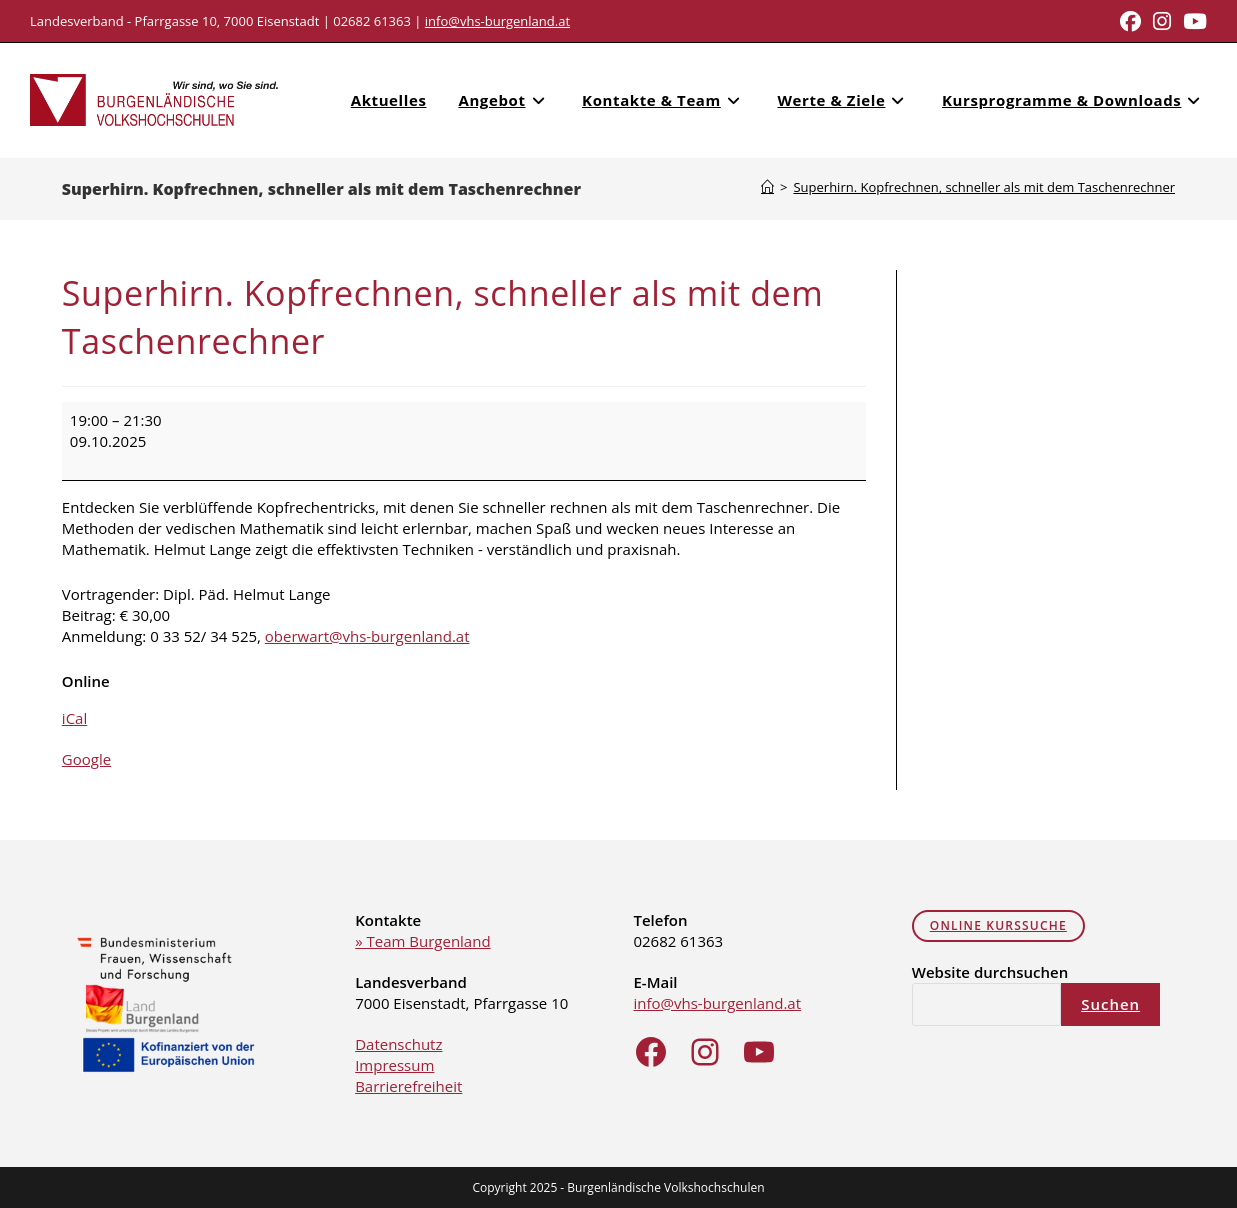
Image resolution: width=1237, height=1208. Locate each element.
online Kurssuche (998, 924)
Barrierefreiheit (408, 1085)
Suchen (1110, 1003)
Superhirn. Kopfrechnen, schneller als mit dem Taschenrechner (984, 186)
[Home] (767, 186)
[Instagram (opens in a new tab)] (1162, 21)
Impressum (394, 1064)
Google (86, 758)
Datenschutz (398, 1043)
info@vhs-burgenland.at (497, 21)
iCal (74, 717)
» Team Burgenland (422, 940)
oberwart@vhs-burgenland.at (367, 635)
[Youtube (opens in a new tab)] (1192, 21)
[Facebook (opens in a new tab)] (1130, 21)
